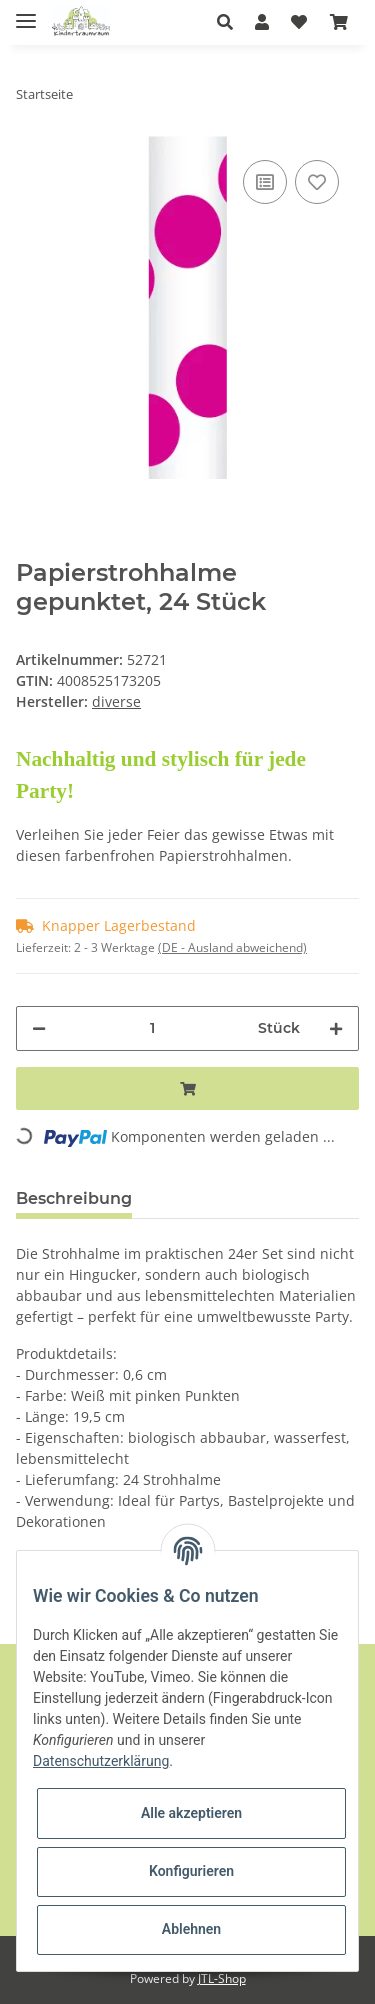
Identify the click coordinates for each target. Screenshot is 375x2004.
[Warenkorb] (339, 22)
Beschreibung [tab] (74, 1198)
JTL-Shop (222, 1978)
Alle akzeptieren (191, 1813)
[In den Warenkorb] (187, 1088)
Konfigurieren (191, 1871)
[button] (230, 22)
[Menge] (152, 1028)
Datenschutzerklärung (101, 1761)
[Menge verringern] (39, 1028)
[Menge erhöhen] (336, 1028)
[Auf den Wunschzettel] (317, 182)
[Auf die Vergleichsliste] (265, 182)
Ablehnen (191, 1929)
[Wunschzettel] (299, 22)
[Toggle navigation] (26, 12)
